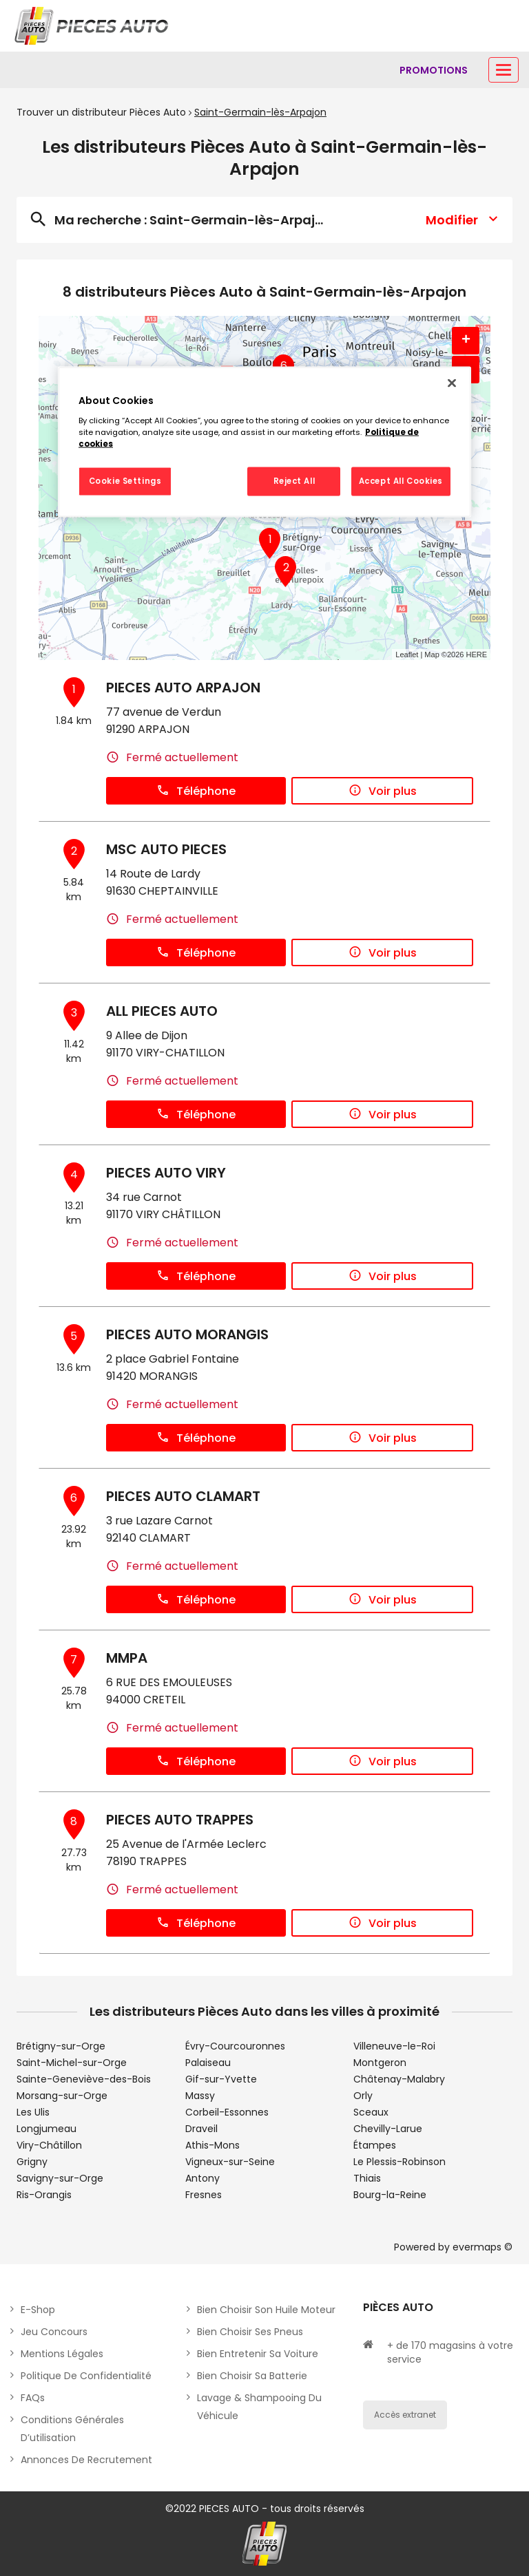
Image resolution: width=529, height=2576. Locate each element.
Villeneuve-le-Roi (394, 2046)
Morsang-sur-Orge (62, 2096)
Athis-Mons (212, 2145)
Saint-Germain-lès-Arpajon (260, 112)
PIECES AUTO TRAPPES (179, 1819)
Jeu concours (54, 2332)
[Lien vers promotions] (433, 70)
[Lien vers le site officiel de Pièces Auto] (93, 26)
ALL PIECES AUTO (162, 1011)
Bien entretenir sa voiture (257, 2354)
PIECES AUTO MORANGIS (187, 1334)
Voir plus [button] (383, 791)
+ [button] (465, 340)
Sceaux (370, 2112)
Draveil (201, 2129)
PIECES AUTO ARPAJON (183, 687)
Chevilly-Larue (387, 2129)
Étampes (374, 2145)
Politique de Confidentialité (86, 2376)
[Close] (452, 383)
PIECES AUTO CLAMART (183, 1496)
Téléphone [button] (196, 791)
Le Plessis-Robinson (399, 2162)
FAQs (33, 2398)
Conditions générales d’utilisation (72, 2429)
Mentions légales (62, 2354)
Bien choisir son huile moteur (266, 2310)
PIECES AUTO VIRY (166, 1172)
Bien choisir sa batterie (252, 2376)
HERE (476, 654)
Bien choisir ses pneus (250, 2332)
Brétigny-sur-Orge (61, 2046)
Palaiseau (208, 2062)
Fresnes (203, 2195)
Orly (363, 2096)
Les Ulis (33, 2112)
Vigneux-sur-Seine (230, 2162)
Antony (202, 2178)
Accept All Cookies (401, 481)
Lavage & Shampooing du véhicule (259, 2407)
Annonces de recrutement (86, 2460)
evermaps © (482, 2247)
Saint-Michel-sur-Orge (72, 2062)
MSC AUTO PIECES (166, 849)
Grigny (32, 2162)
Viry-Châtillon (49, 2145)
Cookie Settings (125, 481)
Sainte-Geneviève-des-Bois (84, 2079)
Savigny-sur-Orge (60, 2178)
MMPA (126, 1658)
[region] (264, 442)
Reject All (294, 481)
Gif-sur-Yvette (221, 2079)
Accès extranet (405, 2414)
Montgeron (379, 2062)
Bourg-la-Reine (389, 2195)
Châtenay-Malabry (399, 2079)
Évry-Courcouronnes (235, 2046)
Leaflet (406, 654)
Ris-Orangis (44, 2195)
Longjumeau (46, 2129)
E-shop (38, 2310)
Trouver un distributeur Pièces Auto (101, 112)
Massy (200, 2096)
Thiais (367, 2178)
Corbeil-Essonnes (227, 2112)
